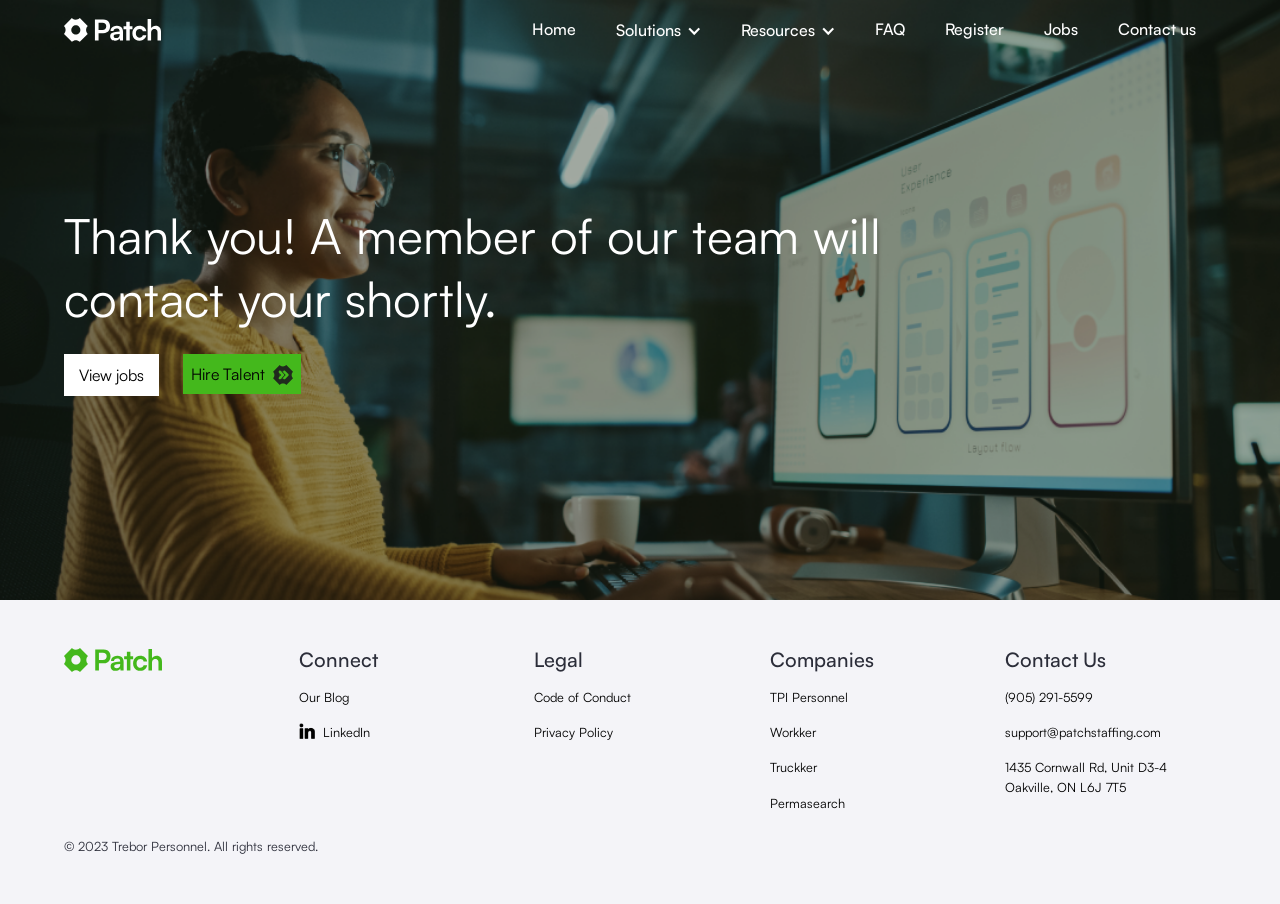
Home (554, 29)
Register (974, 29)
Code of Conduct (582, 697)
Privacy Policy (573, 732)
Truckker (793, 767)
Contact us (1157, 29)
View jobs (111, 375)
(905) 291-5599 (1049, 697)
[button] (658, 30)
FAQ (890, 29)
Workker (793, 732)
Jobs (1061, 29)
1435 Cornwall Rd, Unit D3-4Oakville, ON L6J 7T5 (1086, 776)
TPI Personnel (809, 697)
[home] (288, 30)
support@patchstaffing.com (1083, 732)
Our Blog (324, 697)
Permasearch (807, 803)
